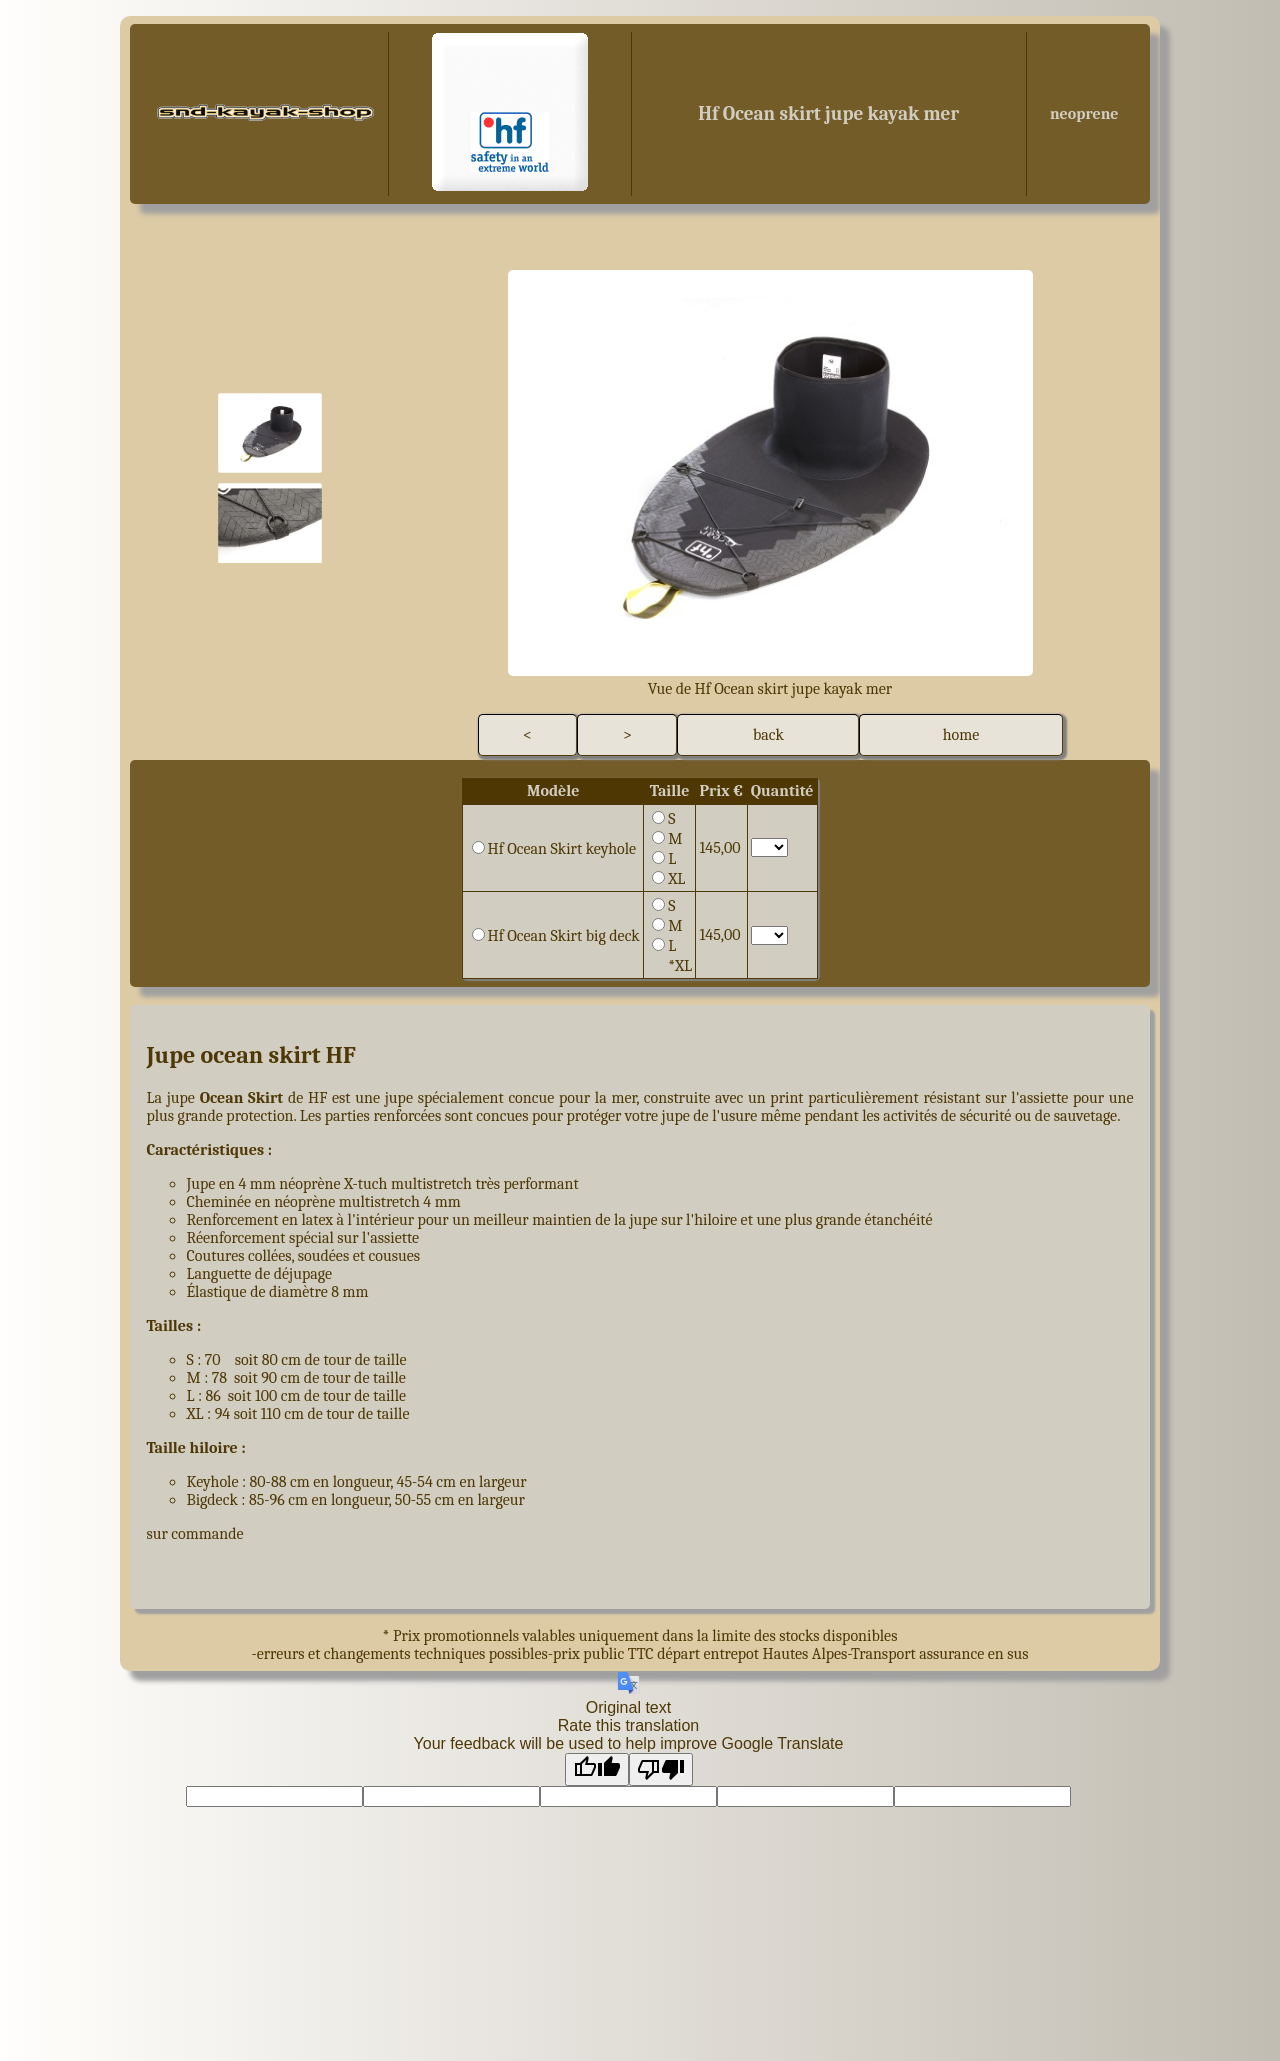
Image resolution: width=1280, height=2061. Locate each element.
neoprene (1082, 114)
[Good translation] (597, 1769)
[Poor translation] (661, 1769)
